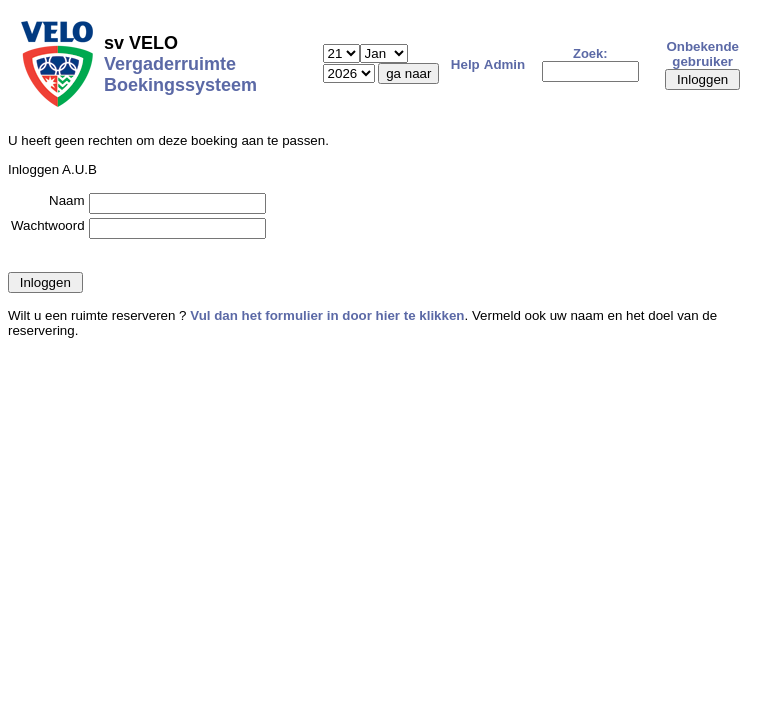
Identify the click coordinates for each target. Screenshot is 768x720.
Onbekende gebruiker (702, 54)
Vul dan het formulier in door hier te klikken (327, 315)
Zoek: (590, 53)
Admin (504, 64)
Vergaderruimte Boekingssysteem (180, 74)
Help (465, 64)
